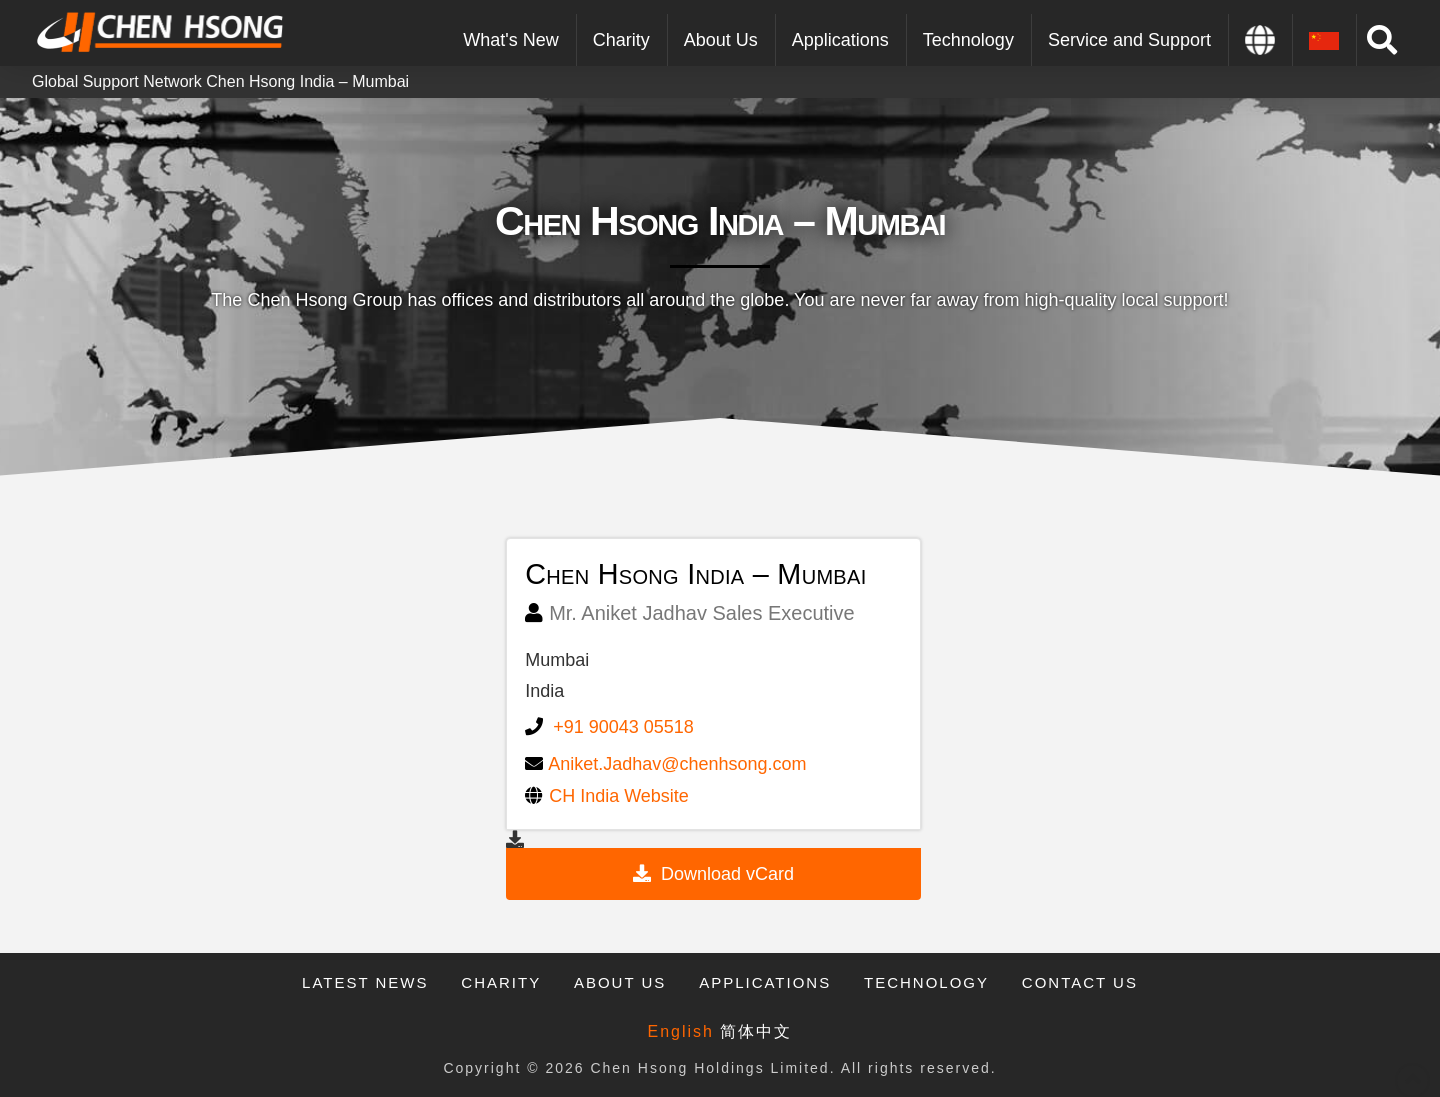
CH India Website (619, 796)
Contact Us (1080, 982)
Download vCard (727, 874)
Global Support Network (117, 81)
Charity (501, 982)
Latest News (365, 982)
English (681, 1031)
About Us (620, 982)
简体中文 (756, 1031)
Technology (926, 982)
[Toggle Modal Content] (1382, 40)
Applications (765, 982)
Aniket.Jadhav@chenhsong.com (677, 764)
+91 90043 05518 (623, 727)
